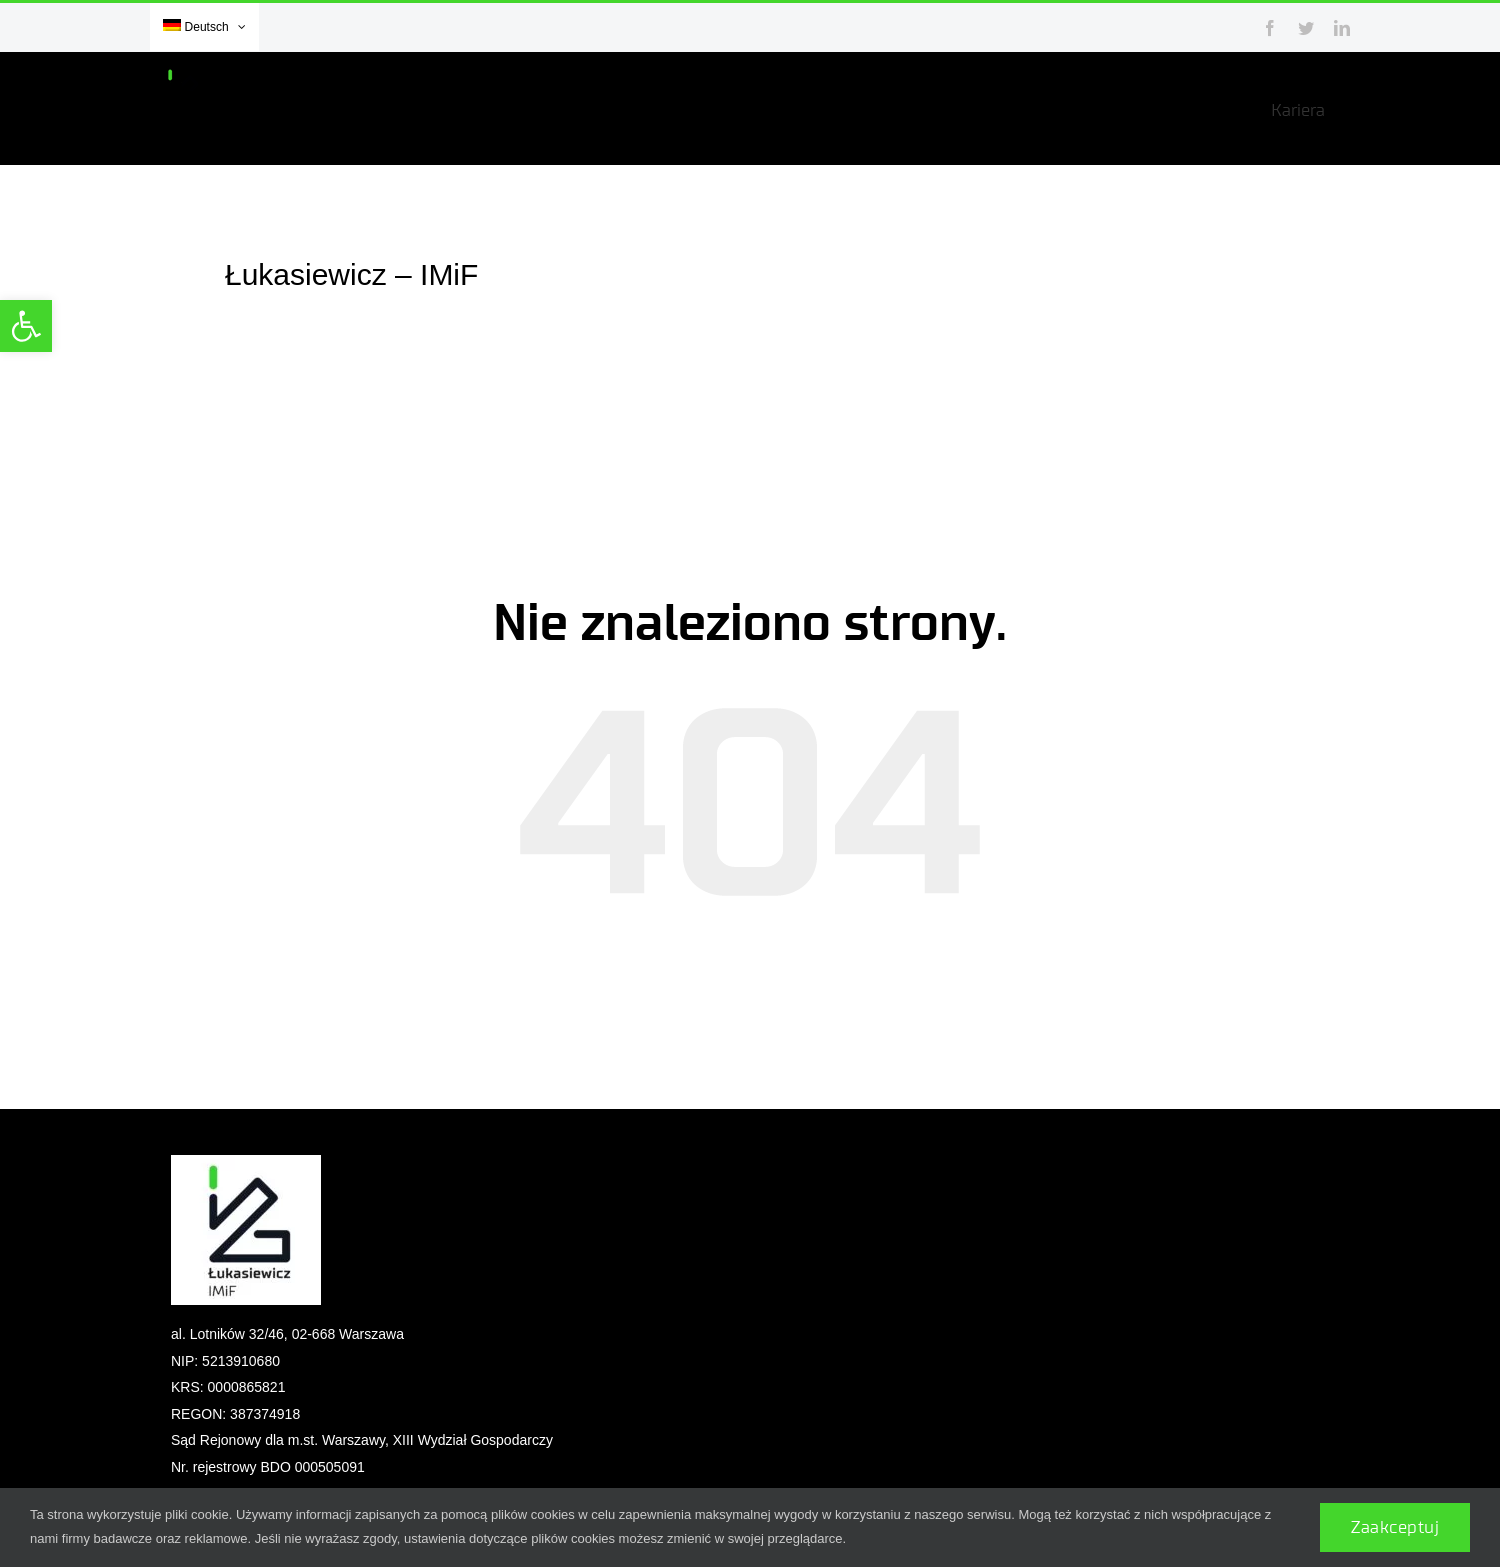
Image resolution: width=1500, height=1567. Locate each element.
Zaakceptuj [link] (1395, 1527)
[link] (26, 326)
